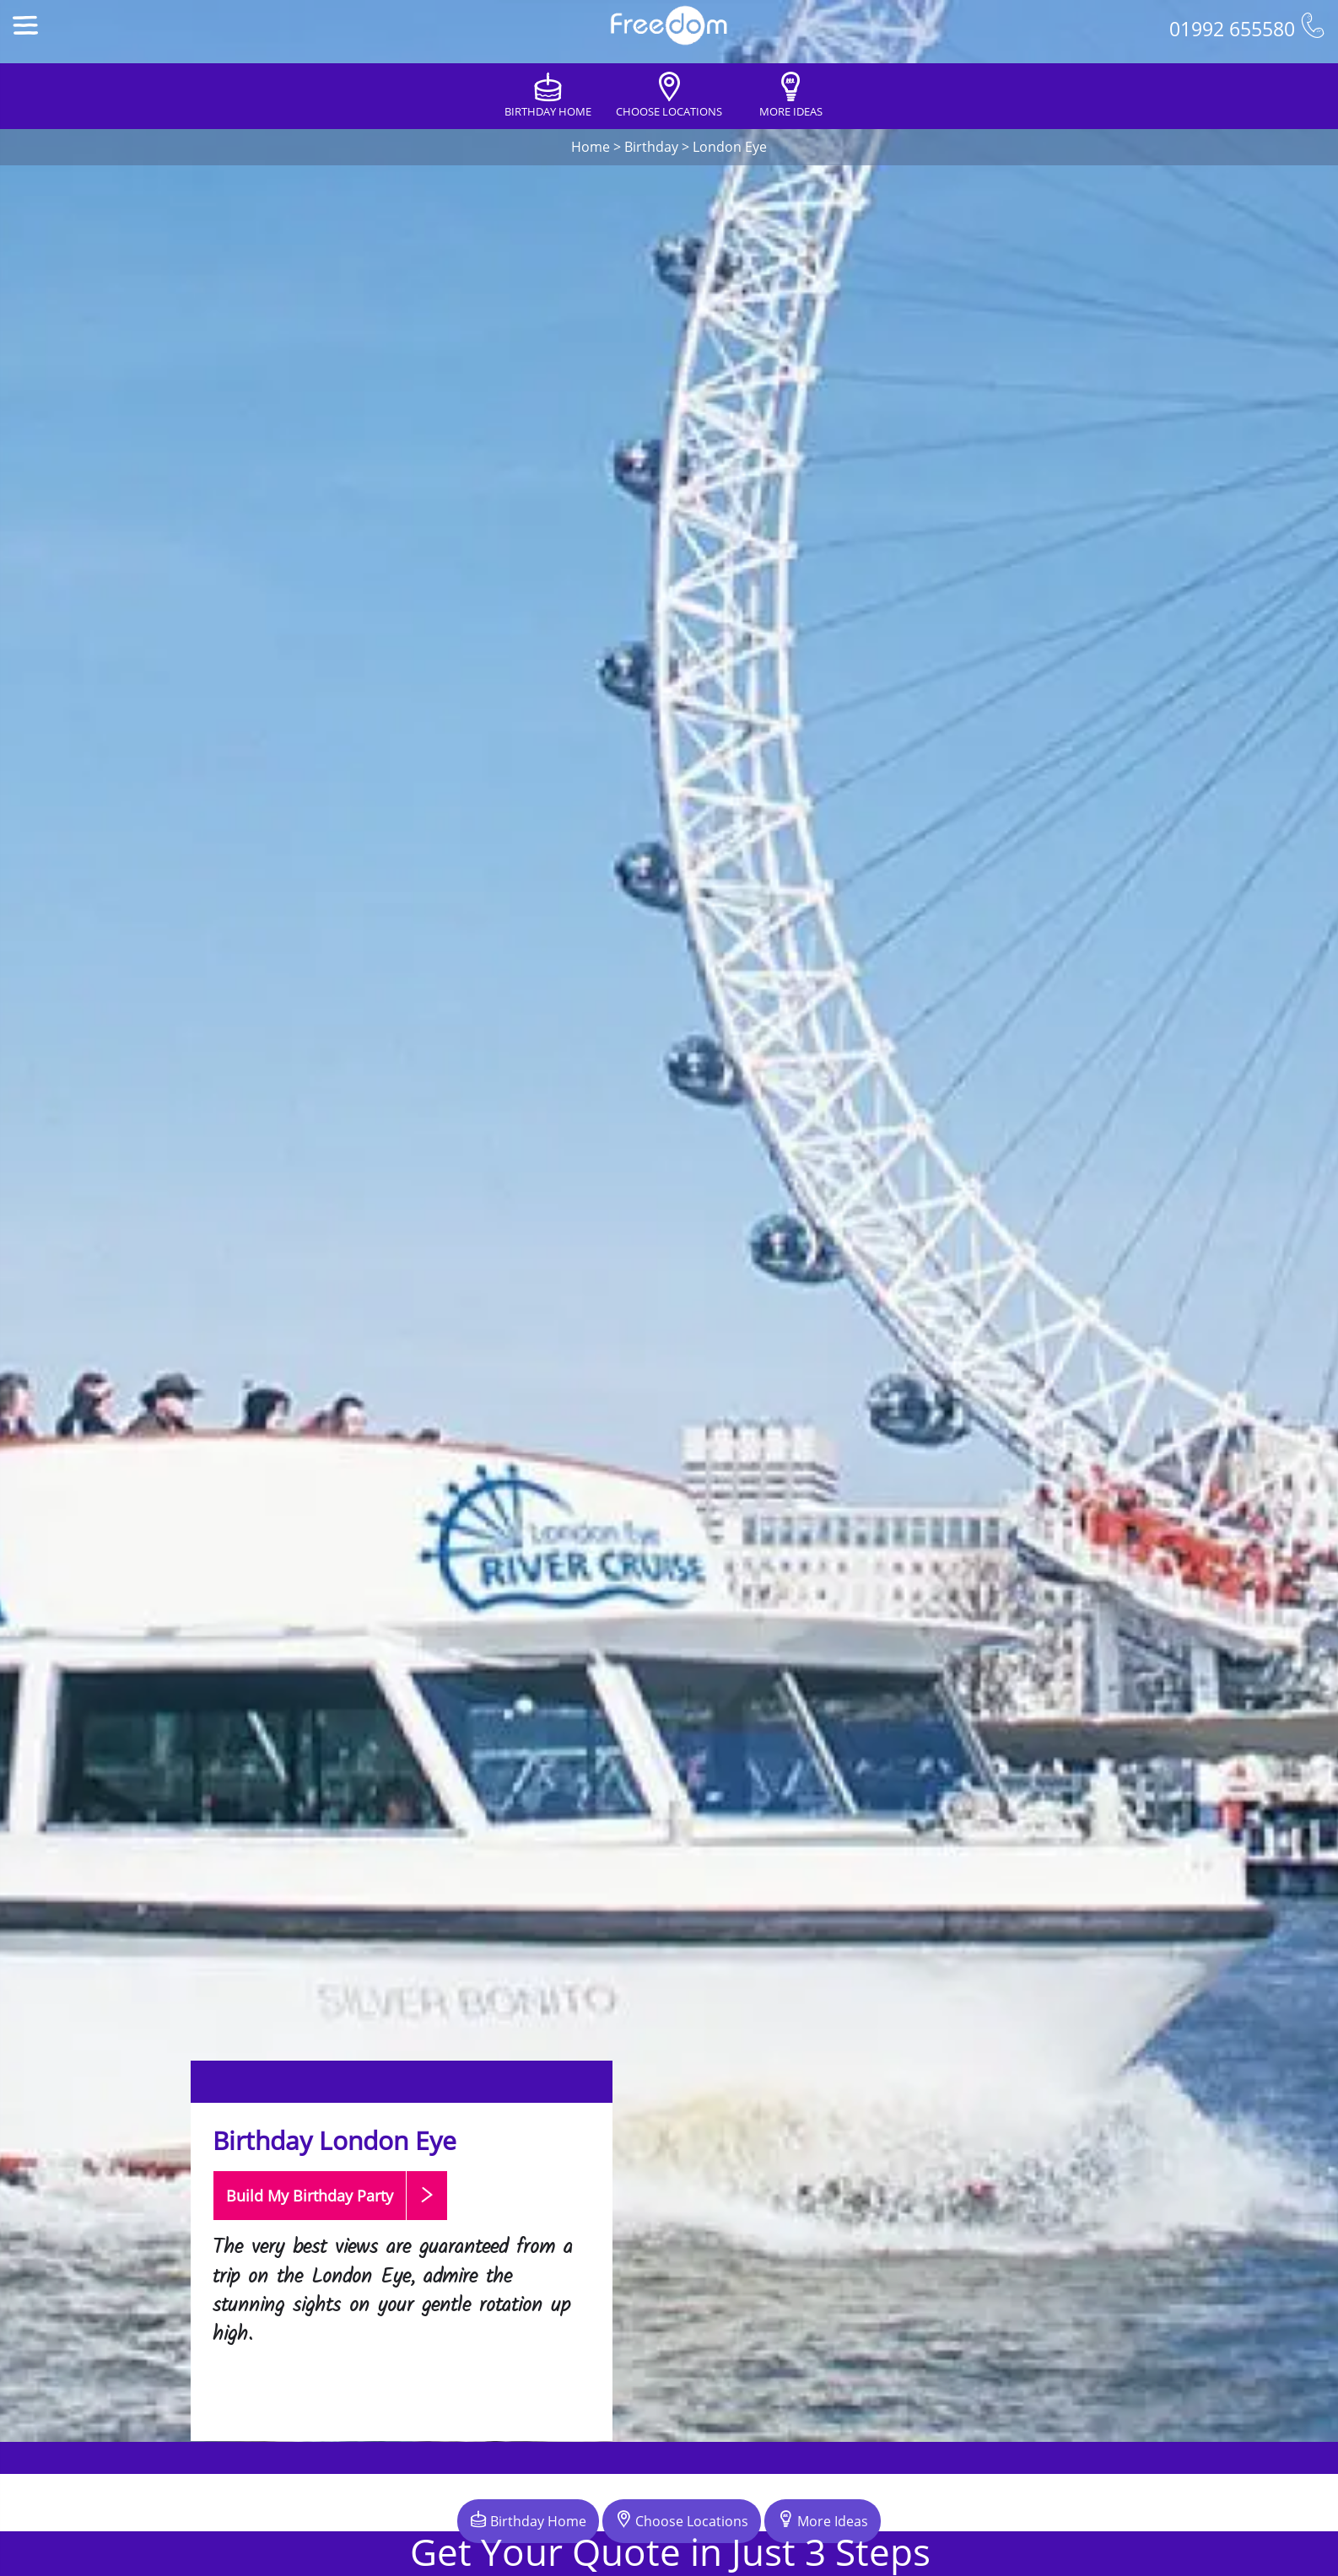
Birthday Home (528, 2520)
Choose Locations (681, 2520)
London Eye (730, 146)
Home (590, 146)
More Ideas (822, 2520)
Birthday (651, 146)
